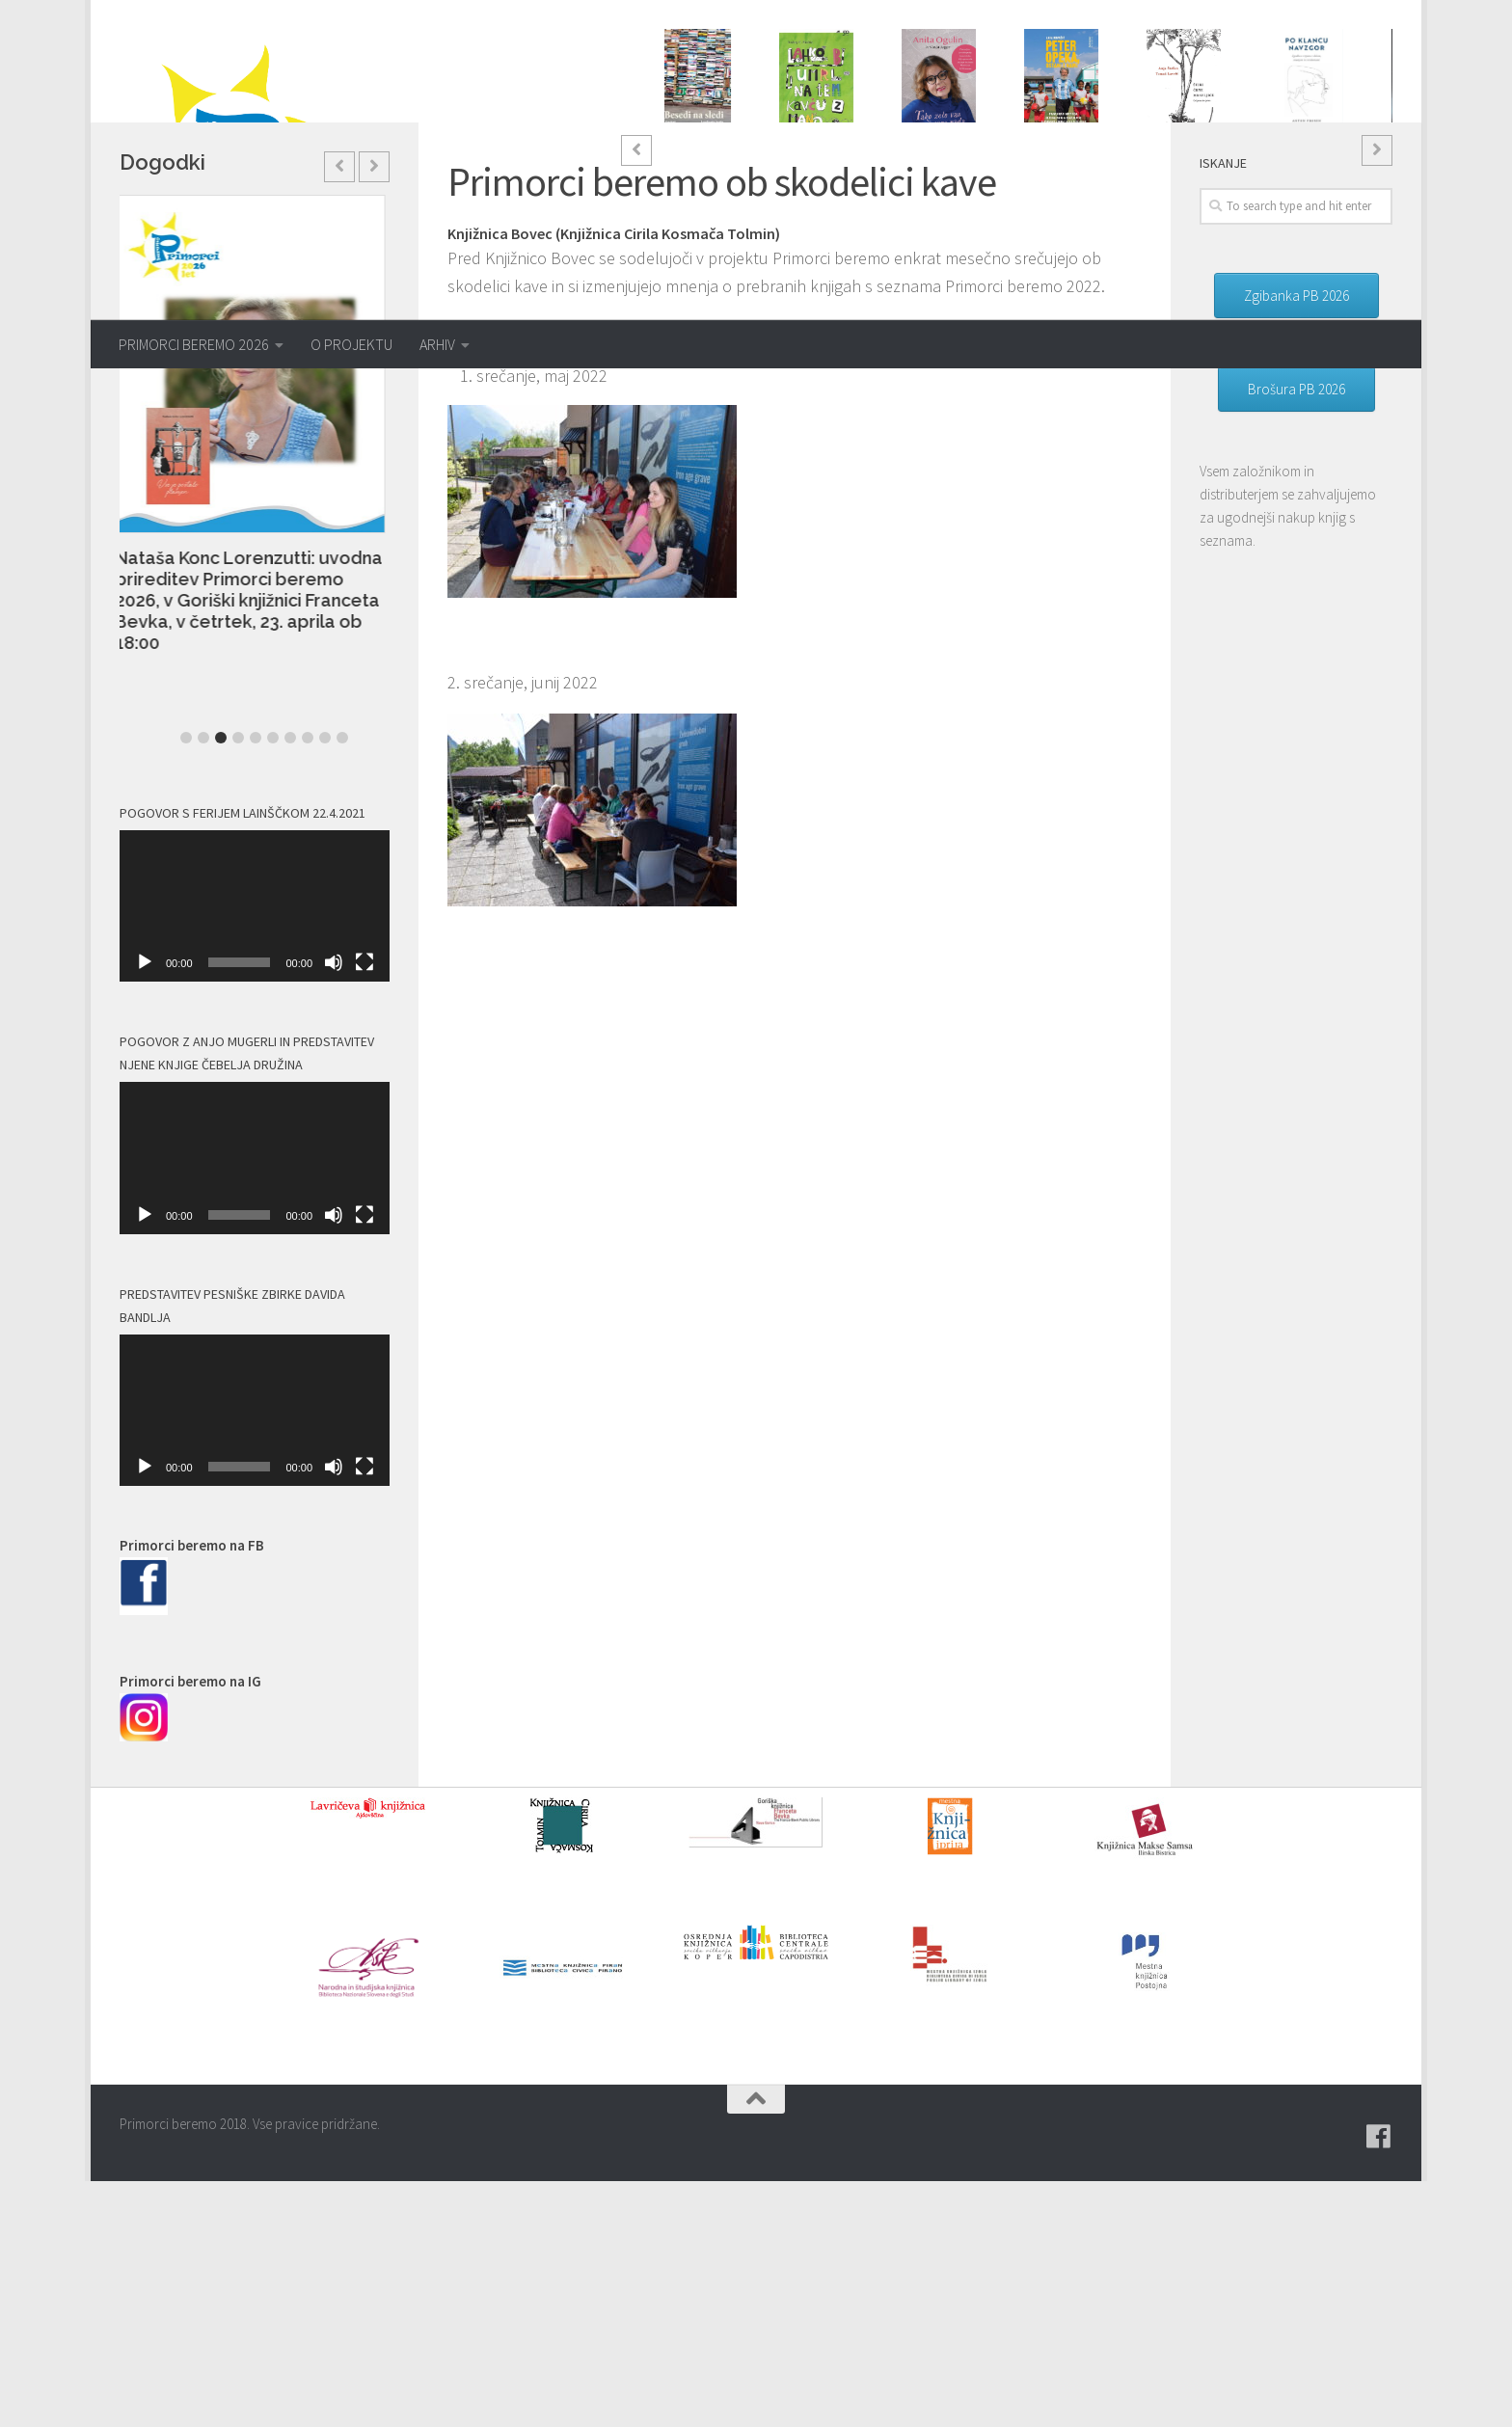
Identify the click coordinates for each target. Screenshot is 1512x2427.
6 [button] (996, 254)
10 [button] (1065, 254)
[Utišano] (333, 1208)
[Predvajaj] (144, 1208)
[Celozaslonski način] (364, 1208)
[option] (701, 110)
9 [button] (1048, 254)
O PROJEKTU (351, 344)
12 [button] (1100, 254)
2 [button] (926, 254)
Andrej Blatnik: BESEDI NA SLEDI (701, 160)
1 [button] (909, 254)
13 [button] (1117, 254)
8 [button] (1031, 254)
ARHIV (437, 344)
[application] (255, 1152)
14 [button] (1135, 254)
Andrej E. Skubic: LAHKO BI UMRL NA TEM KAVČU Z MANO (823, 172)
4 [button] (961, 254)
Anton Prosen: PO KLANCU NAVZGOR (1311, 162)
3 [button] (944, 254)
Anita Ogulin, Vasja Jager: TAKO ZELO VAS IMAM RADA (942, 174)
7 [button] (1013, 254)
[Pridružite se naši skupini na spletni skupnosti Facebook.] (1378, 2382)
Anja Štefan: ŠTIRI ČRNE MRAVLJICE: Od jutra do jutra (1190, 178)
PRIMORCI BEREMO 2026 (194, 344)
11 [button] (1083, 254)
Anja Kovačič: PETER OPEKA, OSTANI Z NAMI (1068, 165)
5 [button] (979, 254)
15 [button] (1152, 254)
